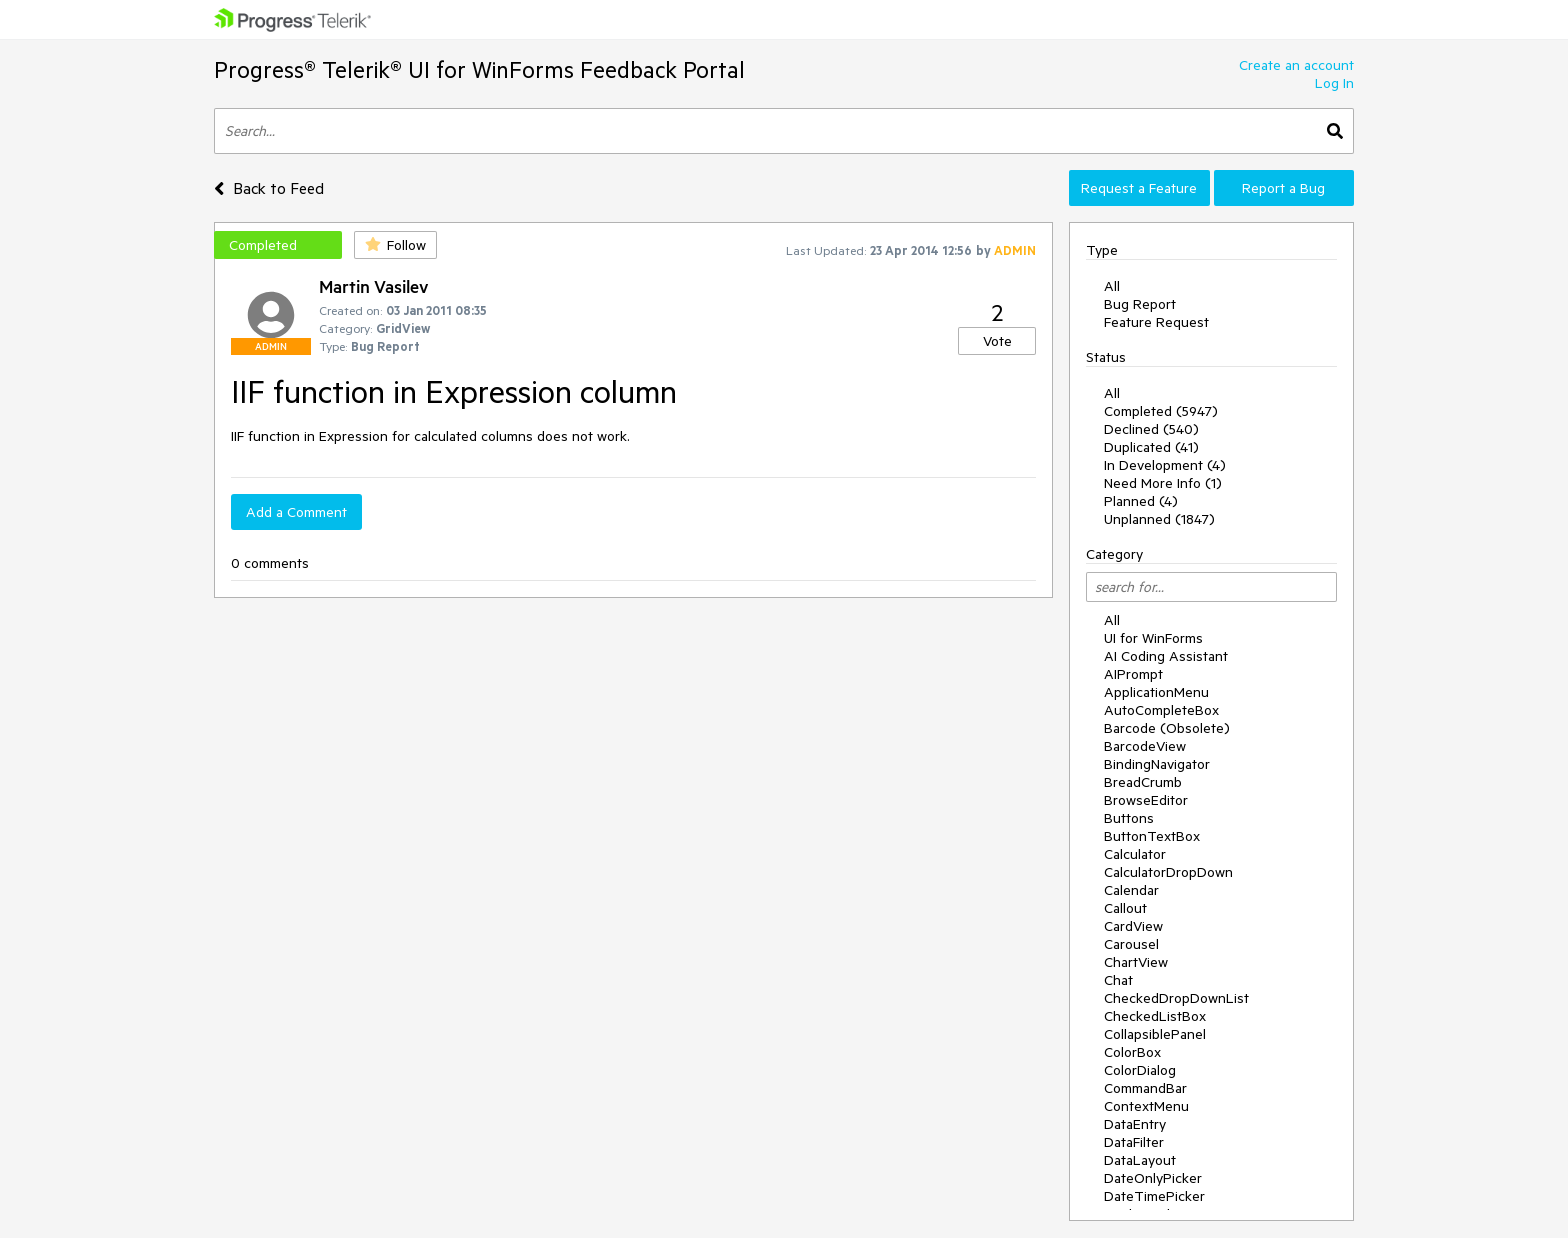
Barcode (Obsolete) (1167, 728)
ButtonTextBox (1152, 836)
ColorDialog (1140, 1070)
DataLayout (1140, 1160)
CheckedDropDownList (1176, 998)
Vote (997, 341)
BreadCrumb (1143, 782)
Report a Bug (1283, 188)
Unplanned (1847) (1159, 519)
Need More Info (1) (1163, 483)
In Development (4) (1165, 465)
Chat (1118, 980)
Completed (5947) (1161, 411)
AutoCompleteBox (1161, 710)
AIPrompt (1133, 674)
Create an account (1296, 65)
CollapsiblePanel (1155, 1034)
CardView (1133, 926)
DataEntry (1135, 1124)
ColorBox (1132, 1052)
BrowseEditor (1146, 800)
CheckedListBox (1155, 1016)
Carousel (1131, 944)
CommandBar (1145, 1088)
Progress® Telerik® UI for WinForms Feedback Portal (479, 69)
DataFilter (1134, 1142)
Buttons (1129, 818)
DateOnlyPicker (1153, 1178)
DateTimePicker (1154, 1196)
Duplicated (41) (1151, 447)
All (1112, 286)
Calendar (1131, 890)
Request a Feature (1139, 188)
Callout (1125, 908)
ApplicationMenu (1156, 692)
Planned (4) (1141, 501)
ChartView (1136, 962)
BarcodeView (1145, 746)
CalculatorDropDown (1168, 872)
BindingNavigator (1157, 764)
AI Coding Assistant (1166, 656)
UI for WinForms (1153, 638)
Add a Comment (296, 512)
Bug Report (1140, 304)
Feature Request (1156, 322)
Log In (1334, 83)
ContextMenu (1146, 1106)
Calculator (1135, 854)
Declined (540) (1151, 429)
